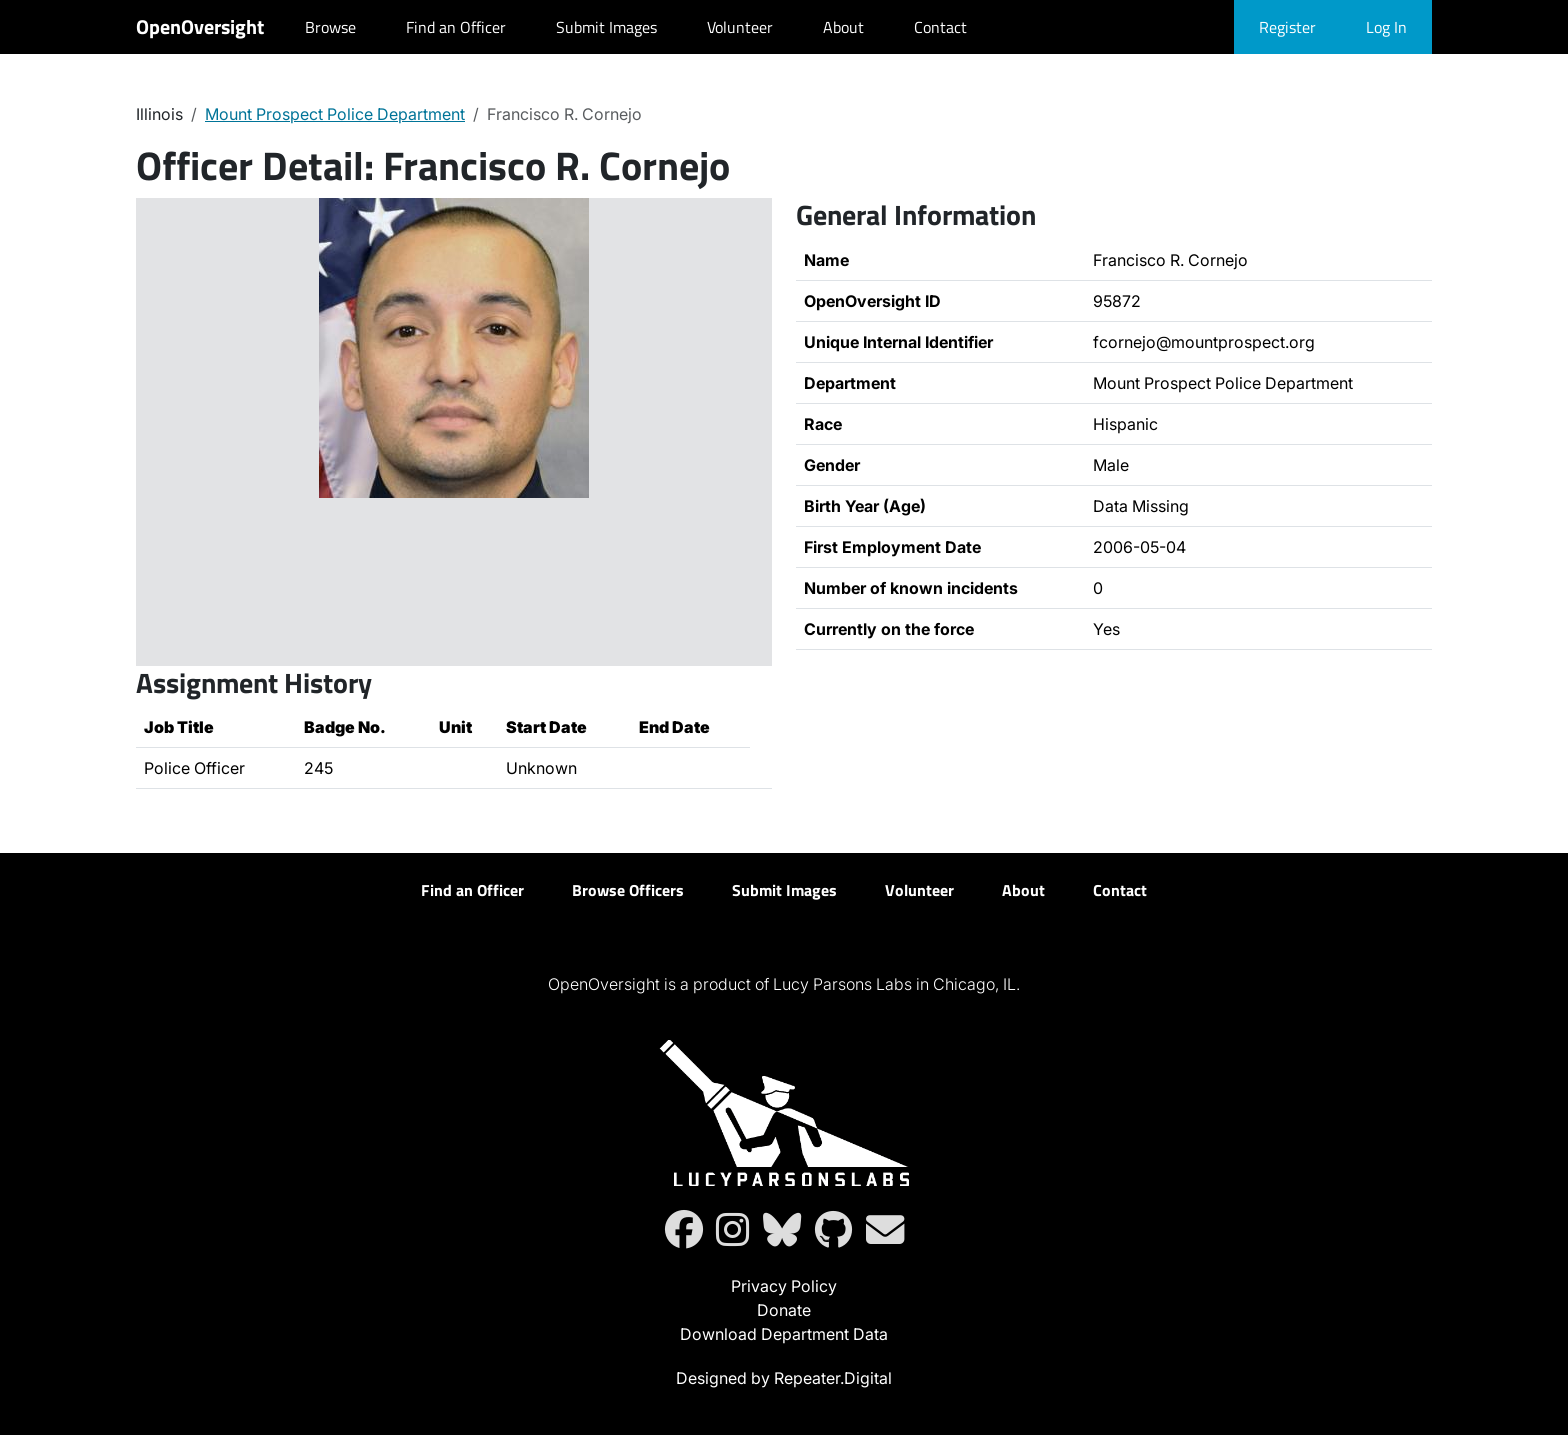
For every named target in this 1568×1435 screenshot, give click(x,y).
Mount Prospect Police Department (335, 114)
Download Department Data (784, 1334)
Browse (330, 27)
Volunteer (740, 27)
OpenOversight (200, 26)
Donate (784, 1310)
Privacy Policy (784, 1286)
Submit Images (606, 27)
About (843, 27)
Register (1287, 27)
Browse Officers (628, 890)
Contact (940, 27)
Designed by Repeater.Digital (784, 1378)
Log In (1386, 27)
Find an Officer (456, 27)
